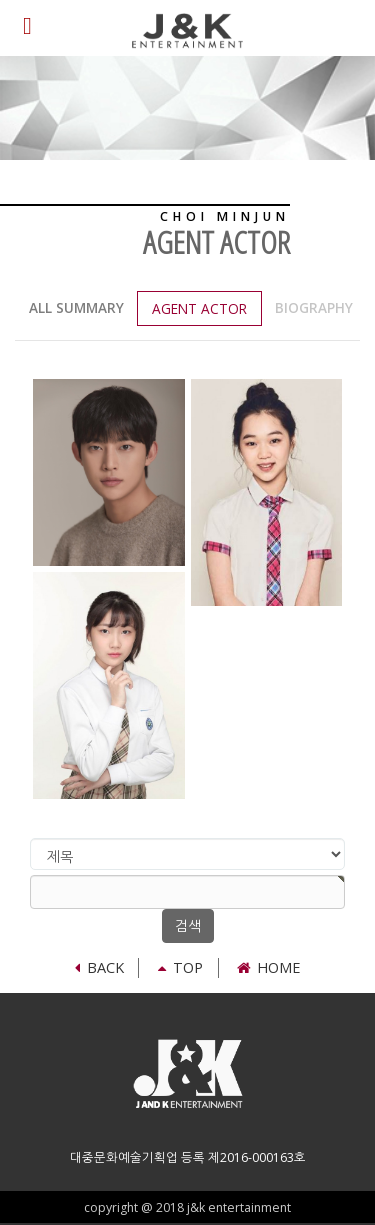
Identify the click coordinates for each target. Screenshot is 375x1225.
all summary (76, 307)
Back (99, 967)
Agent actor (199, 308)
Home (268, 967)
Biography (314, 307)
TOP (180, 967)
